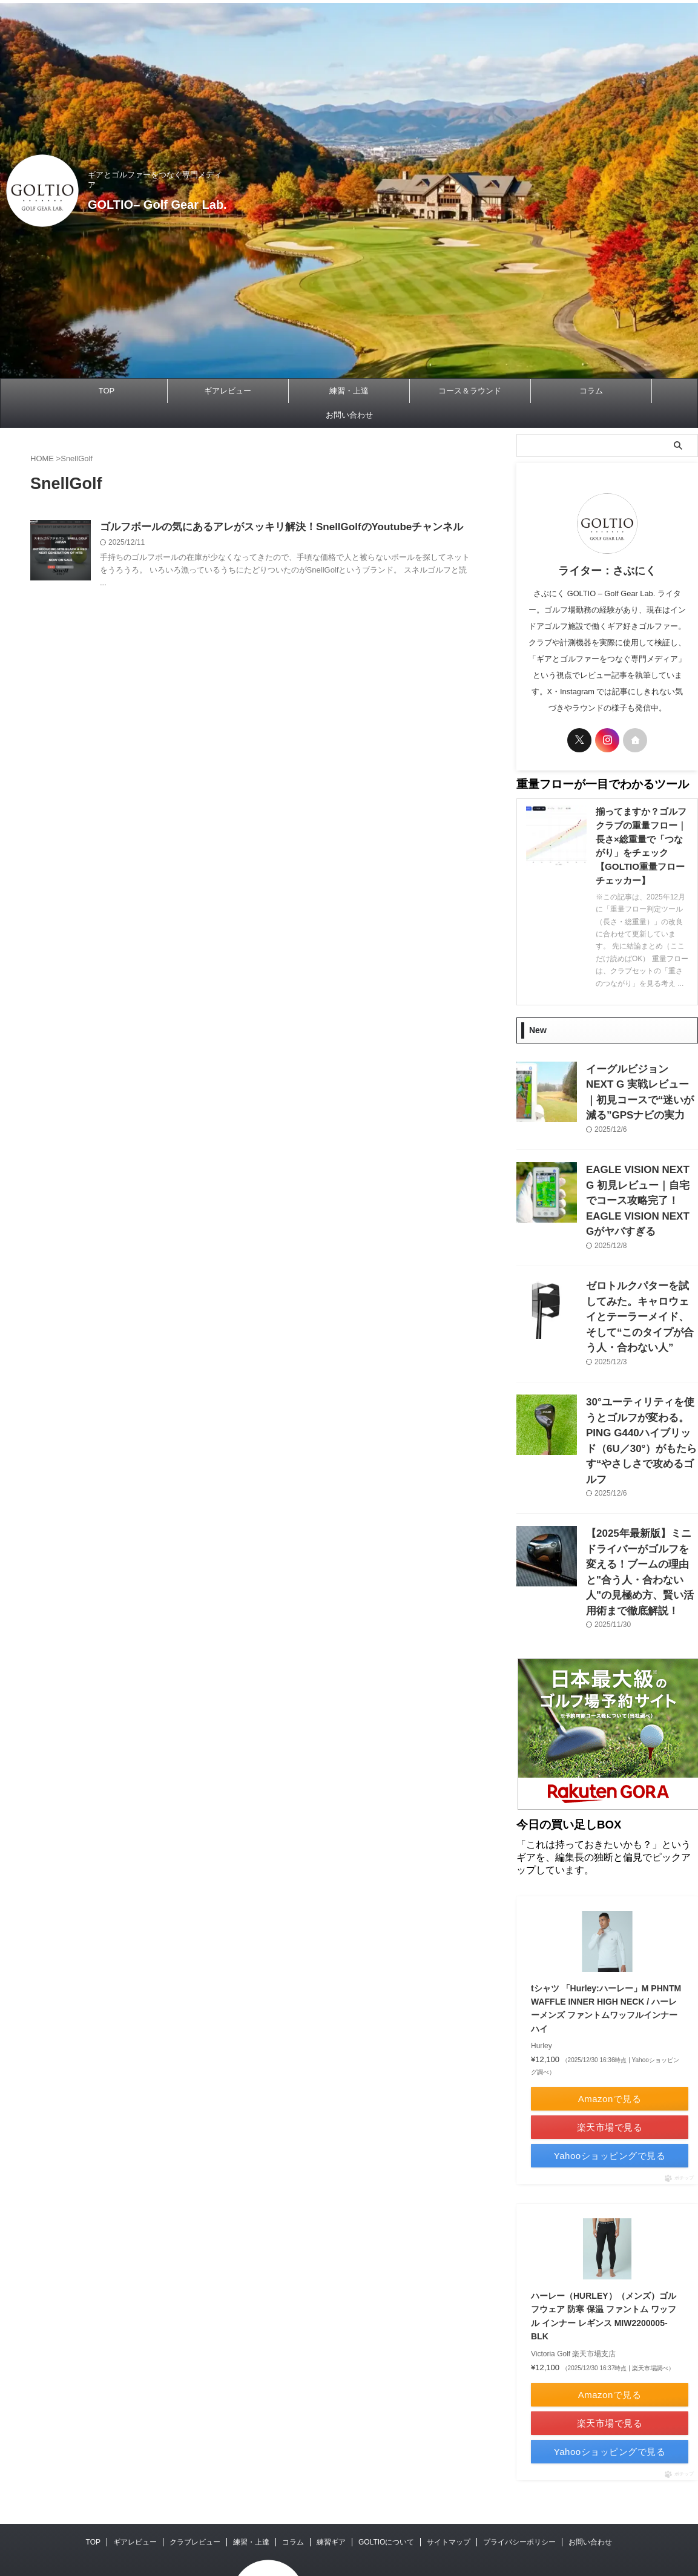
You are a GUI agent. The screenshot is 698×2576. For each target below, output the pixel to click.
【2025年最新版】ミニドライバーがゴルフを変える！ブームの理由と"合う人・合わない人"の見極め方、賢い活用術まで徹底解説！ (641, 1483)
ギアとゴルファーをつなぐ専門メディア (379, 2498)
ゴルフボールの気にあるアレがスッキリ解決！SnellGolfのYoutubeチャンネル (271, 527)
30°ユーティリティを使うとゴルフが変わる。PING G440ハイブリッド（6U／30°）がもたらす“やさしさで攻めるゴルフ (641, 1376)
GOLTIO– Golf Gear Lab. (178, 198)
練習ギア (331, 2458)
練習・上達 (349, 390)
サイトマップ (448, 2458)
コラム (591, 390)
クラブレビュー (195, 2458)
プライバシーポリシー (519, 2458)
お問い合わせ (349, 414)
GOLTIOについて (386, 2458)
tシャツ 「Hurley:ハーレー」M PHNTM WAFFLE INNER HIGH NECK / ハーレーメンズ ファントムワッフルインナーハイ (603, 1910)
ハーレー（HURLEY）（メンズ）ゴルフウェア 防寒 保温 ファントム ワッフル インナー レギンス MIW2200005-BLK (604, 2226)
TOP (107, 390)
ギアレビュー (227, 390)
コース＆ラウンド (469, 390)
